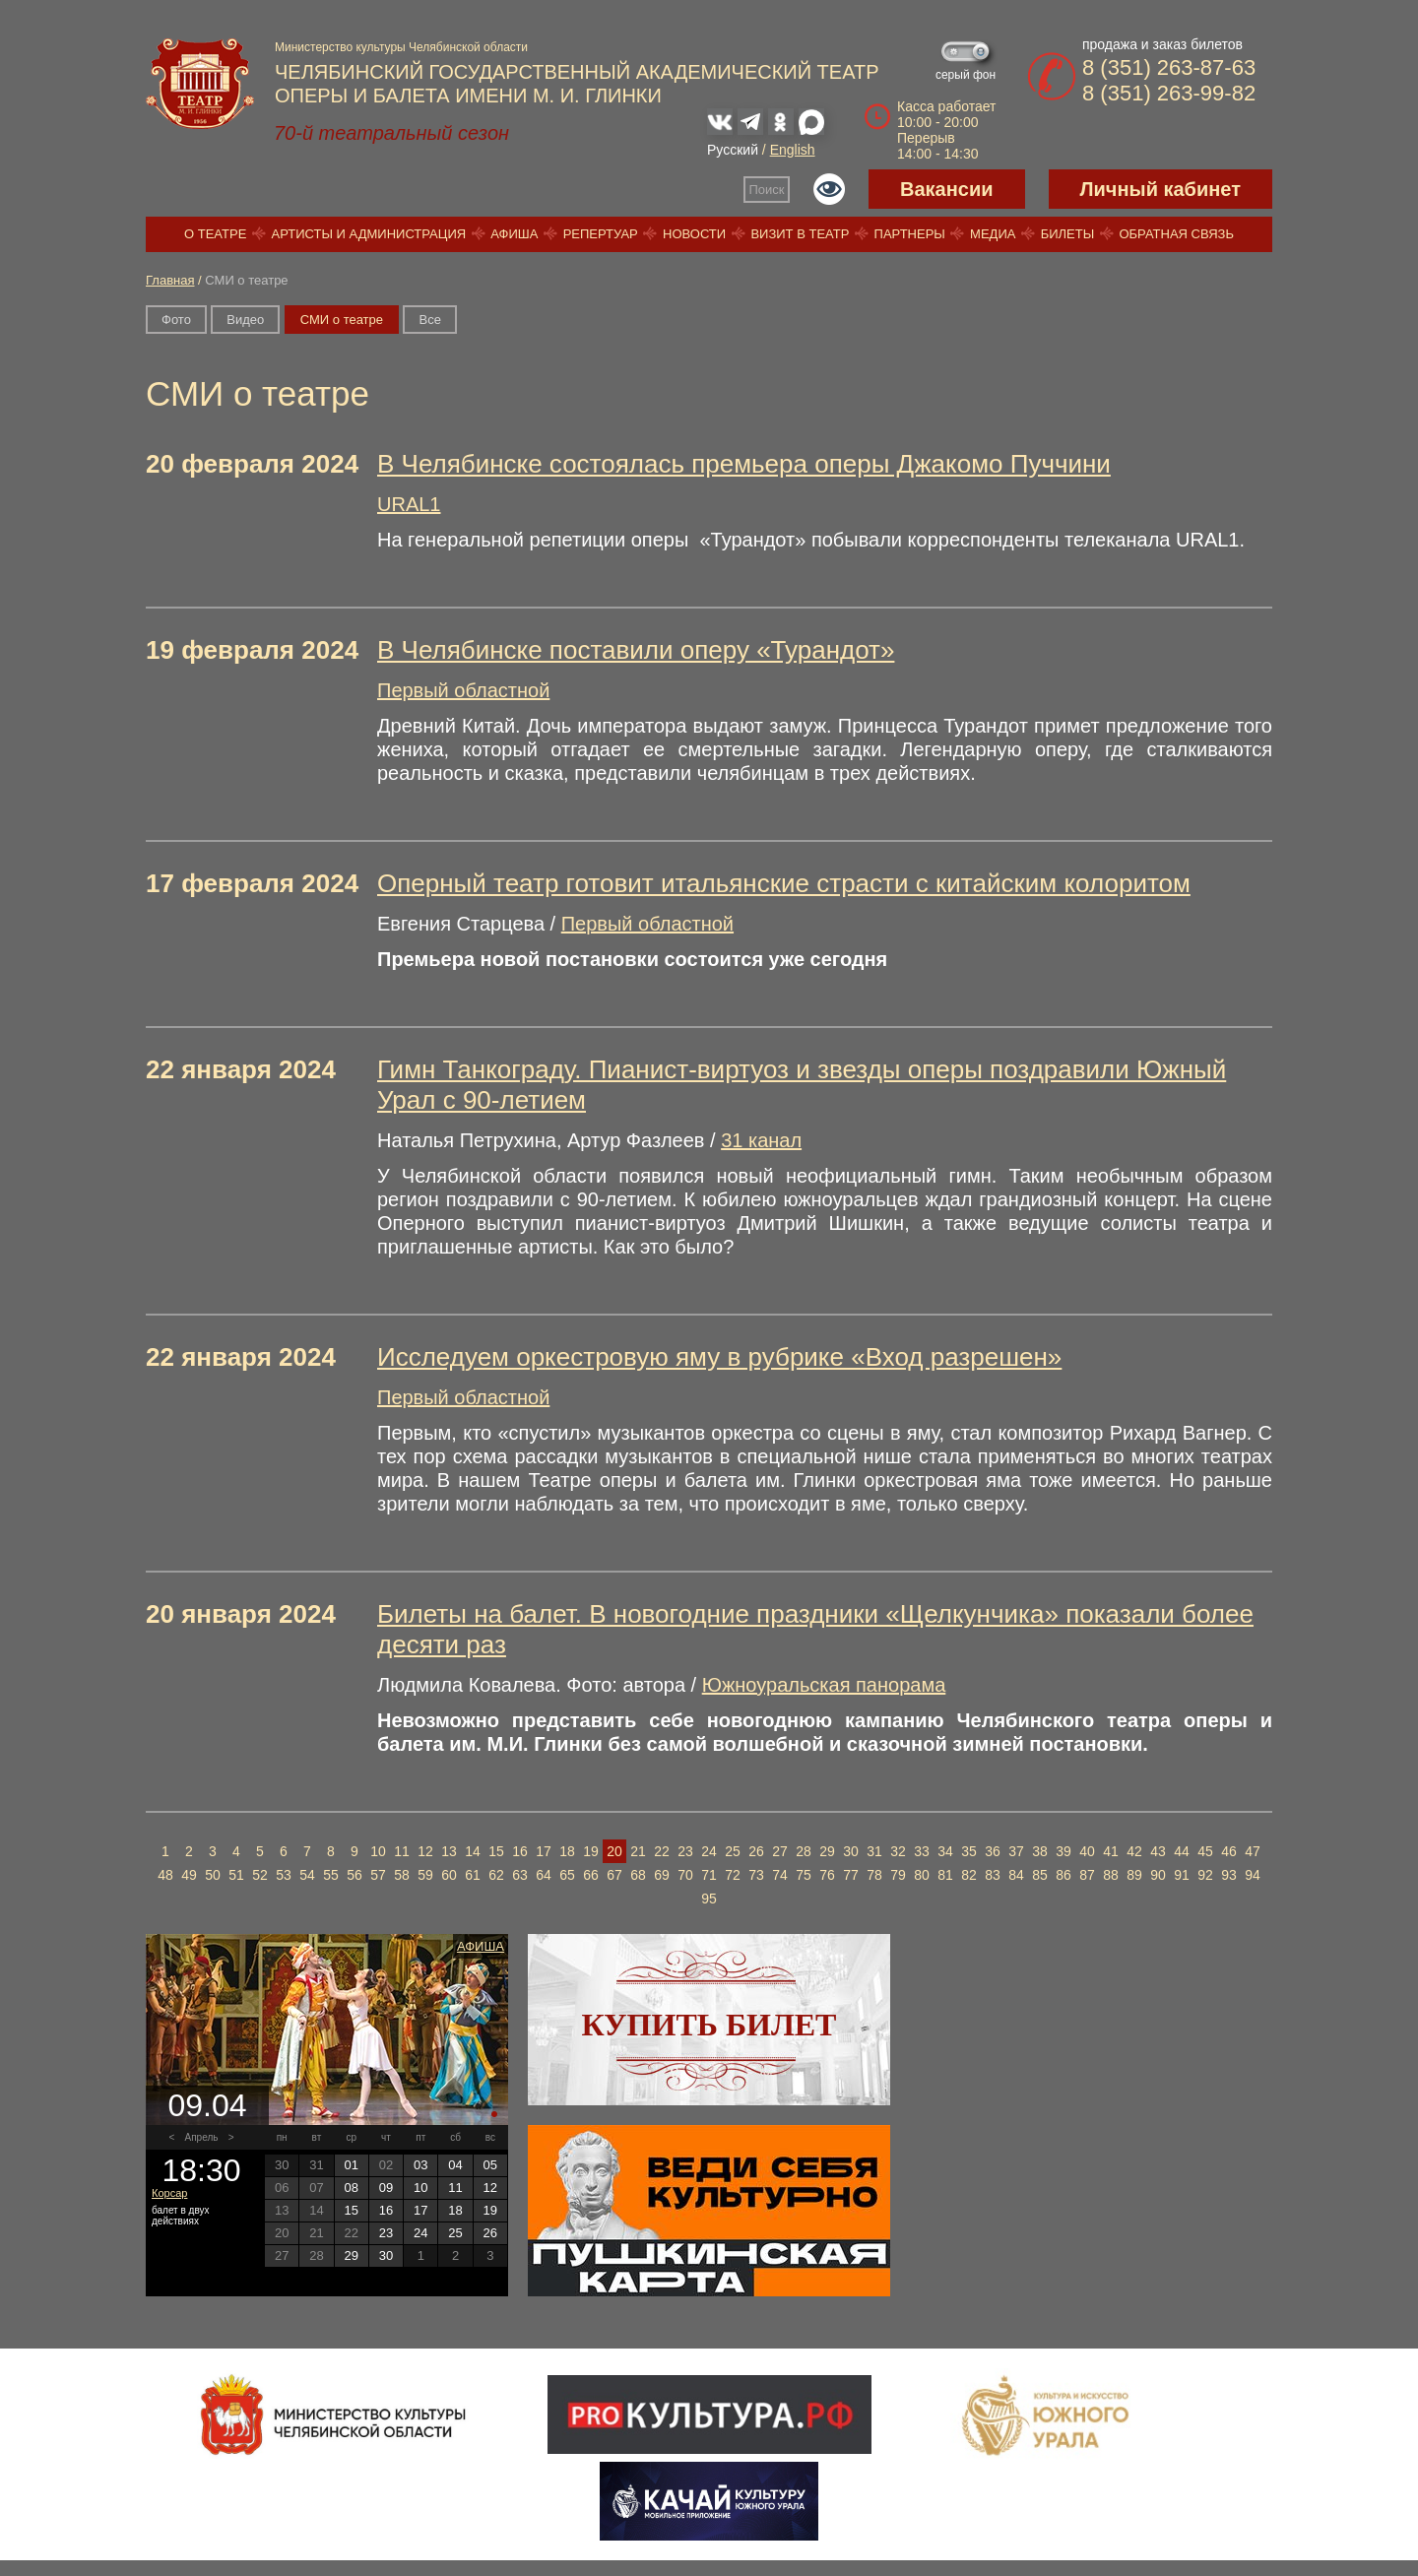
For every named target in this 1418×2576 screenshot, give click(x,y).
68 (638, 1875)
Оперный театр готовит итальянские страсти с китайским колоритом (784, 883)
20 (614, 1851)
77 (851, 1875)
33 (922, 1851)
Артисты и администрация (369, 233)
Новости (694, 233)
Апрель (202, 2137)
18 (567, 1851)
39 (1063, 1851)
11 (402, 1851)
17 (543, 1851)
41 (1111, 1851)
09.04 (206, 2105)
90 (1158, 1875)
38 (1040, 1851)
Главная (170, 280)
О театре (215, 233)
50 (213, 1875)
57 (378, 1875)
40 (1087, 1851)
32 (898, 1851)
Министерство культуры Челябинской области (401, 47)
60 (449, 1875)
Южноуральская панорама (824, 1685)
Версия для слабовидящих (829, 189)
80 (922, 1875)
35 (969, 1851)
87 (1087, 1875)
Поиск (767, 189)
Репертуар (600, 233)
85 (1040, 1875)
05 (490, 2164)
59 (425, 1875)
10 (378, 1851)
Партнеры (909, 233)
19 (591, 1851)
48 (165, 1875)
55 (331, 1875)
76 (827, 1875)
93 (1229, 1875)
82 (969, 1875)
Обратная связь (1176, 233)
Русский (732, 150)
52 (260, 1875)
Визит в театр (799, 233)
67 (614, 1875)
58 (402, 1875)
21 (638, 1851)
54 (307, 1875)
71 (709, 1875)
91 (1182, 1875)
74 (780, 1875)
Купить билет (709, 2024)
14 (473, 1851)
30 (851, 1851)
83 (992, 1875)
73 (756, 1875)
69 (662, 1875)
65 (567, 1875)
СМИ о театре (341, 319)
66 (591, 1875)
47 (1252, 1851)
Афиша (514, 233)
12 (425, 1851)
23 (685, 1851)
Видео (245, 319)
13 (449, 1851)
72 (733, 1875)
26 (756, 1851)
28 (803, 1851)
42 (1134, 1851)
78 (874, 1875)
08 (350, 2187)
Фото (176, 319)
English (792, 150)
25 (733, 1851)
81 (945, 1875)
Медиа (992, 233)
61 (473, 1875)
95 (709, 1898)
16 (520, 1851)
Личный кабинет (1160, 189)
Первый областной (463, 690)
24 (709, 1851)
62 (496, 1875)
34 (945, 1851)
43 (1158, 1851)
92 (1205, 1875)
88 (1111, 1875)
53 (283, 1875)
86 (1063, 1875)
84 (1016, 1875)
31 (874, 1851)
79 (898, 1875)
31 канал (761, 1140)
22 (662, 1851)
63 (520, 1875)
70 (685, 1875)
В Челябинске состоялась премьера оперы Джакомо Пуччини (744, 464)
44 (1182, 1851)
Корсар (169, 2193)
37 (1016, 1851)
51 (236, 1875)
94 (1252, 1875)
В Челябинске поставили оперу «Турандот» (635, 650)
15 (496, 1851)
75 (803, 1875)
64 (543, 1875)
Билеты (1068, 233)
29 (827, 1851)
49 (189, 1875)
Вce (429, 319)
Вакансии (947, 189)
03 (420, 2164)
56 (354, 1875)
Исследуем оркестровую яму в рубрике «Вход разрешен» (719, 1357)
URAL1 (408, 504)
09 (386, 2187)
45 (1205, 1851)
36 (992, 1851)
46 (1229, 1851)
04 (455, 2164)
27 (780, 1851)
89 (1134, 1875)
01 (350, 2164)
